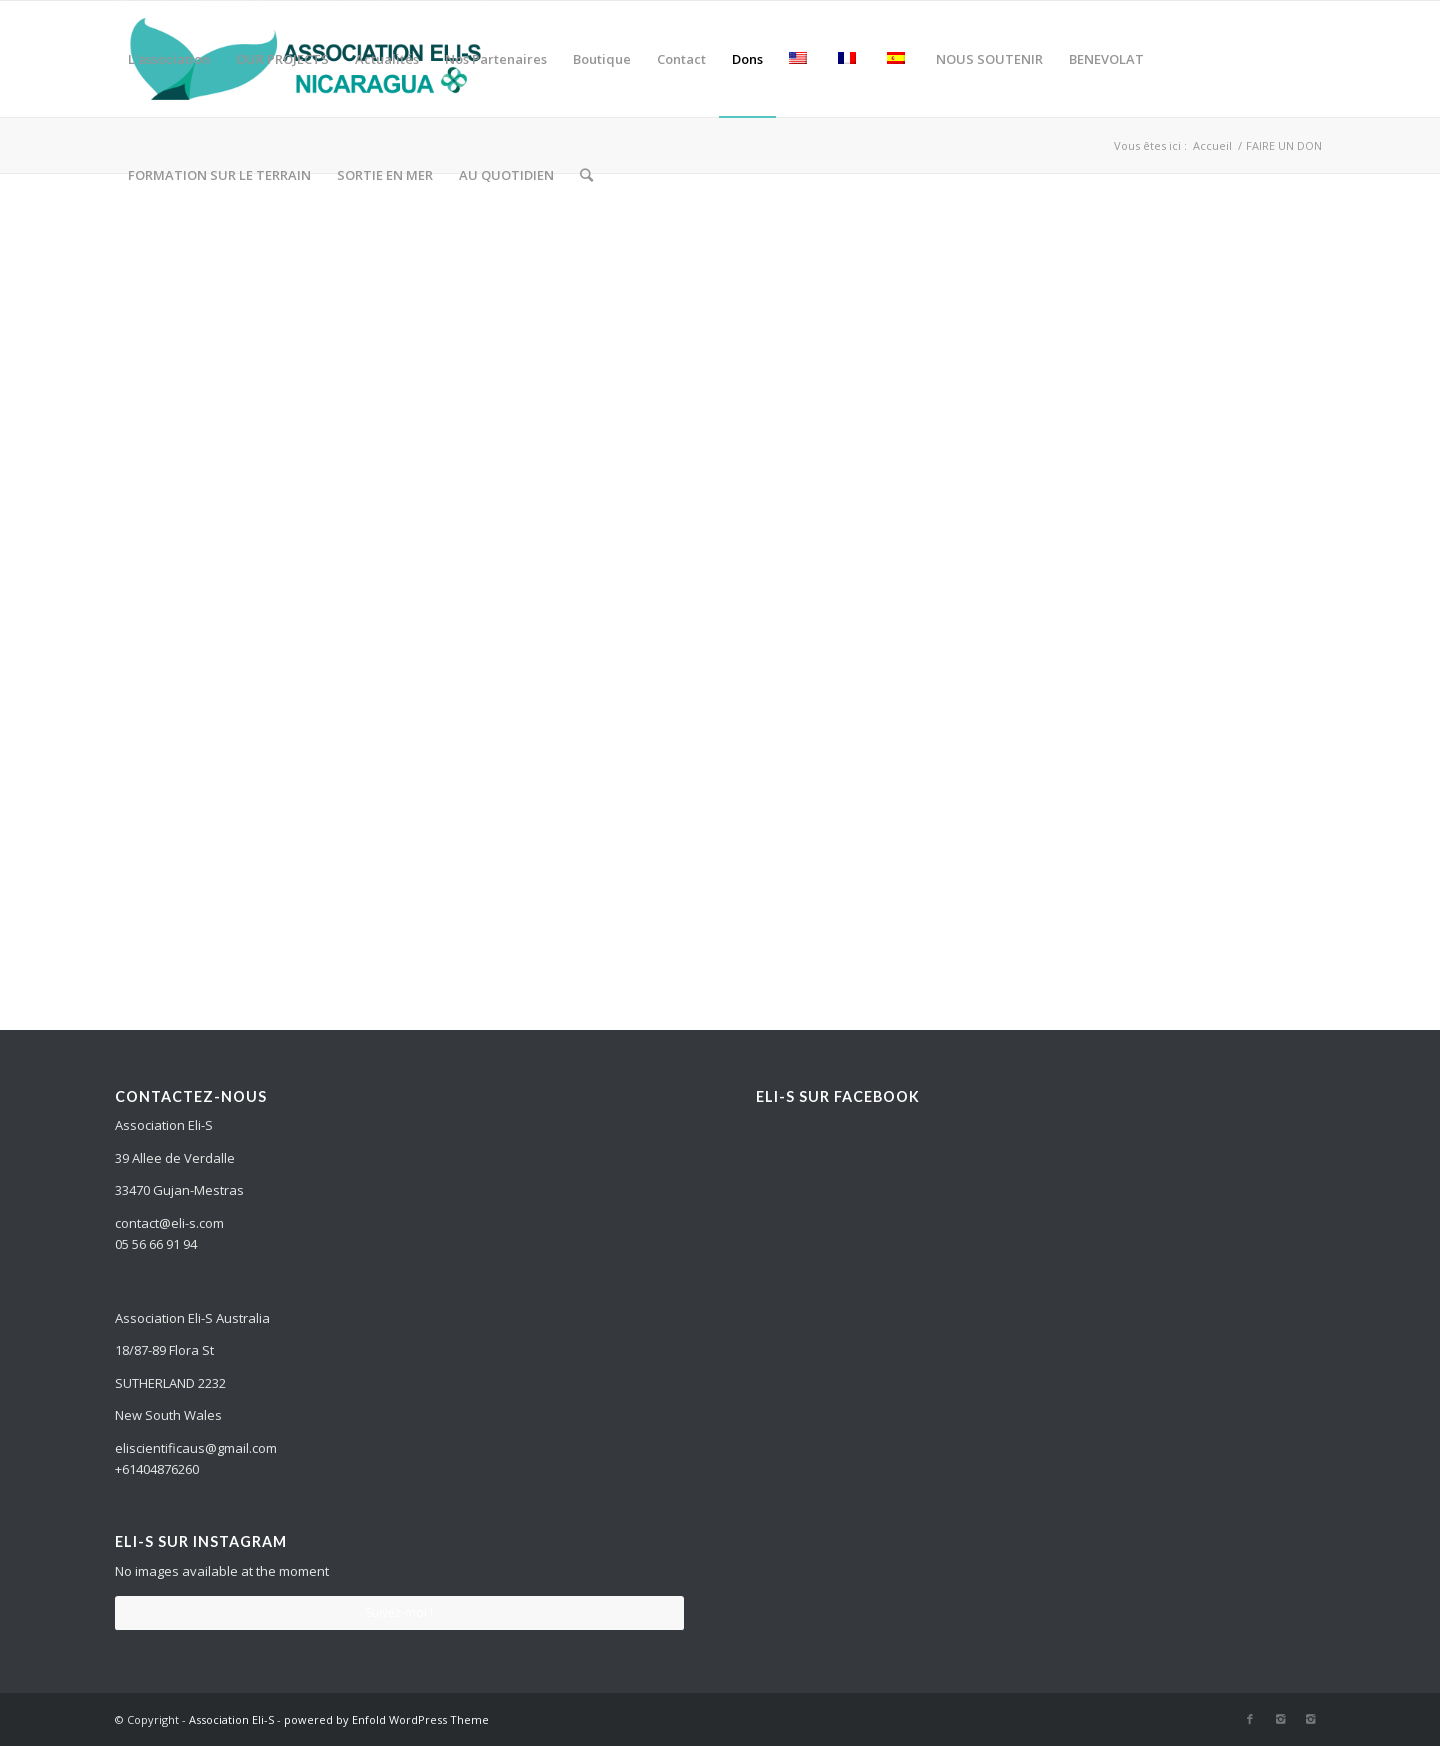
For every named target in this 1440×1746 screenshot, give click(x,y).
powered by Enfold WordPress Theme (386, 1719)
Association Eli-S (231, 1719)
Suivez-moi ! (399, 1612)
